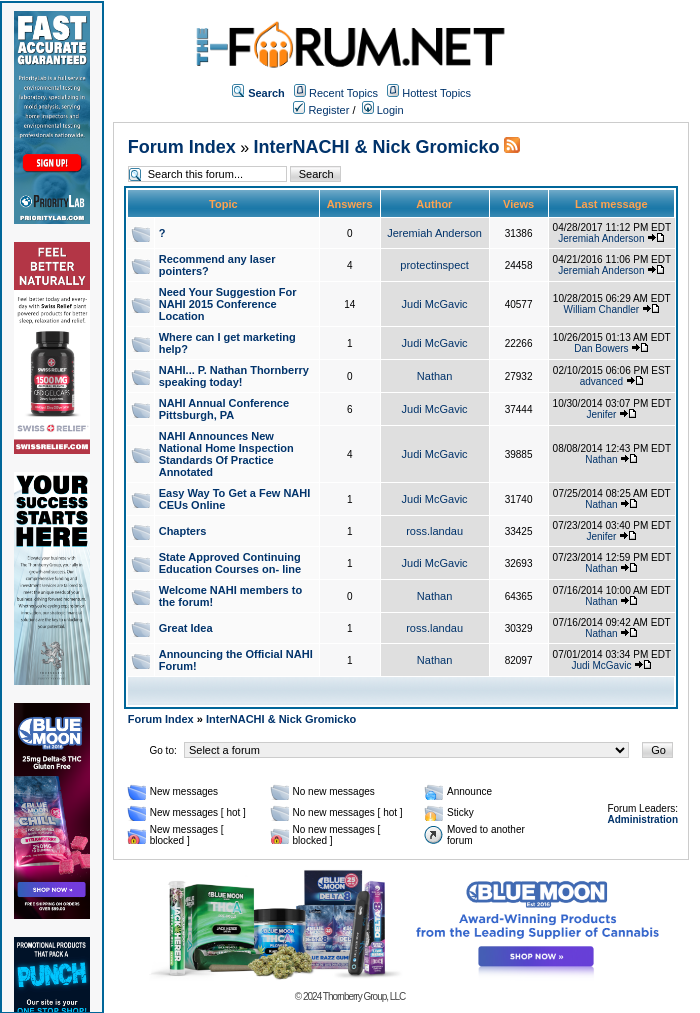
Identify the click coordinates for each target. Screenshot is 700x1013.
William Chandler (602, 309)
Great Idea (186, 628)
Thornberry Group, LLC (364, 996)
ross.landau (434, 531)
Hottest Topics (436, 93)
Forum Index (182, 147)
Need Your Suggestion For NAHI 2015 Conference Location (228, 304)
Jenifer (601, 414)
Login (383, 110)
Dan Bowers (601, 348)
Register (321, 110)
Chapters (183, 531)
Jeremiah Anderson (434, 233)
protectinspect (434, 265)
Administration (642, 819)
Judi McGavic (435, 304)
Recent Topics (343, 93)
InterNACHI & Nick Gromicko (377, 147)
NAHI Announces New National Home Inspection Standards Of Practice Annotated (226, 454)
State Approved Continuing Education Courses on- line (230, 563)
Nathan (434, 376)
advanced (601, 381)
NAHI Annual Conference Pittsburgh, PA (224, 409)
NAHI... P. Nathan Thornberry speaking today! (234, 376)
